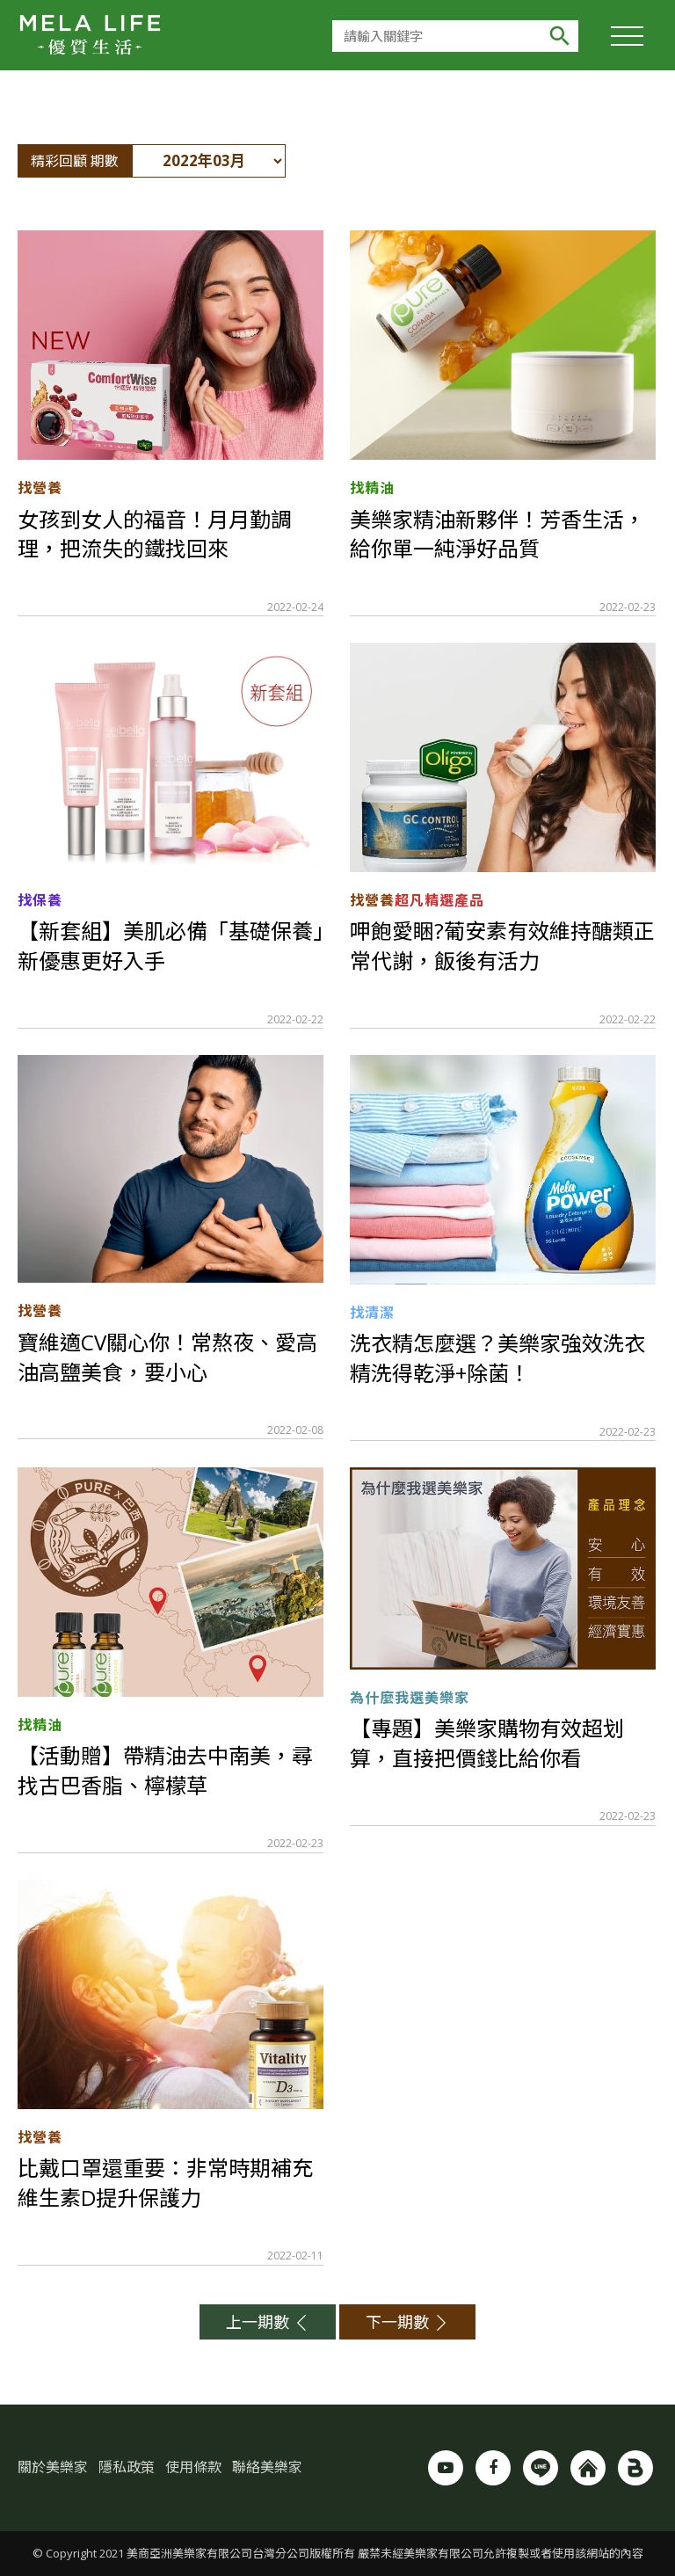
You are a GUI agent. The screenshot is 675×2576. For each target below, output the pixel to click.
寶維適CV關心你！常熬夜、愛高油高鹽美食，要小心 (167, 1357)
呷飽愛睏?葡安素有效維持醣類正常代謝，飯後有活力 (502, 945)
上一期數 (267, 2321)
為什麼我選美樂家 (409, 1697)
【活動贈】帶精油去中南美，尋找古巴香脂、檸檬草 (165, 1770)
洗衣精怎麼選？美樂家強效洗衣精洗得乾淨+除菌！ (497, 1357)
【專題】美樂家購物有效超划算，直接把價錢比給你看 (487, 1743)
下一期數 (407, 2321)
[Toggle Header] (626, 35)
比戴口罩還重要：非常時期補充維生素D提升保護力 (165, 2182)
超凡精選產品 (439, 900)
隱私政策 (126, 2467)
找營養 (40, 488)
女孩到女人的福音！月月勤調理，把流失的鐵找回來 (155, 534)
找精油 (372, 488)
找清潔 (372, 1312)
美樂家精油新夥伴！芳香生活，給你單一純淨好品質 (497, 534)
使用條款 (193, 2467)
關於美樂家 (53, 2467)
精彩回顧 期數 (75, 161)
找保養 (40, 900)
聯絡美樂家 (267, 2467)
